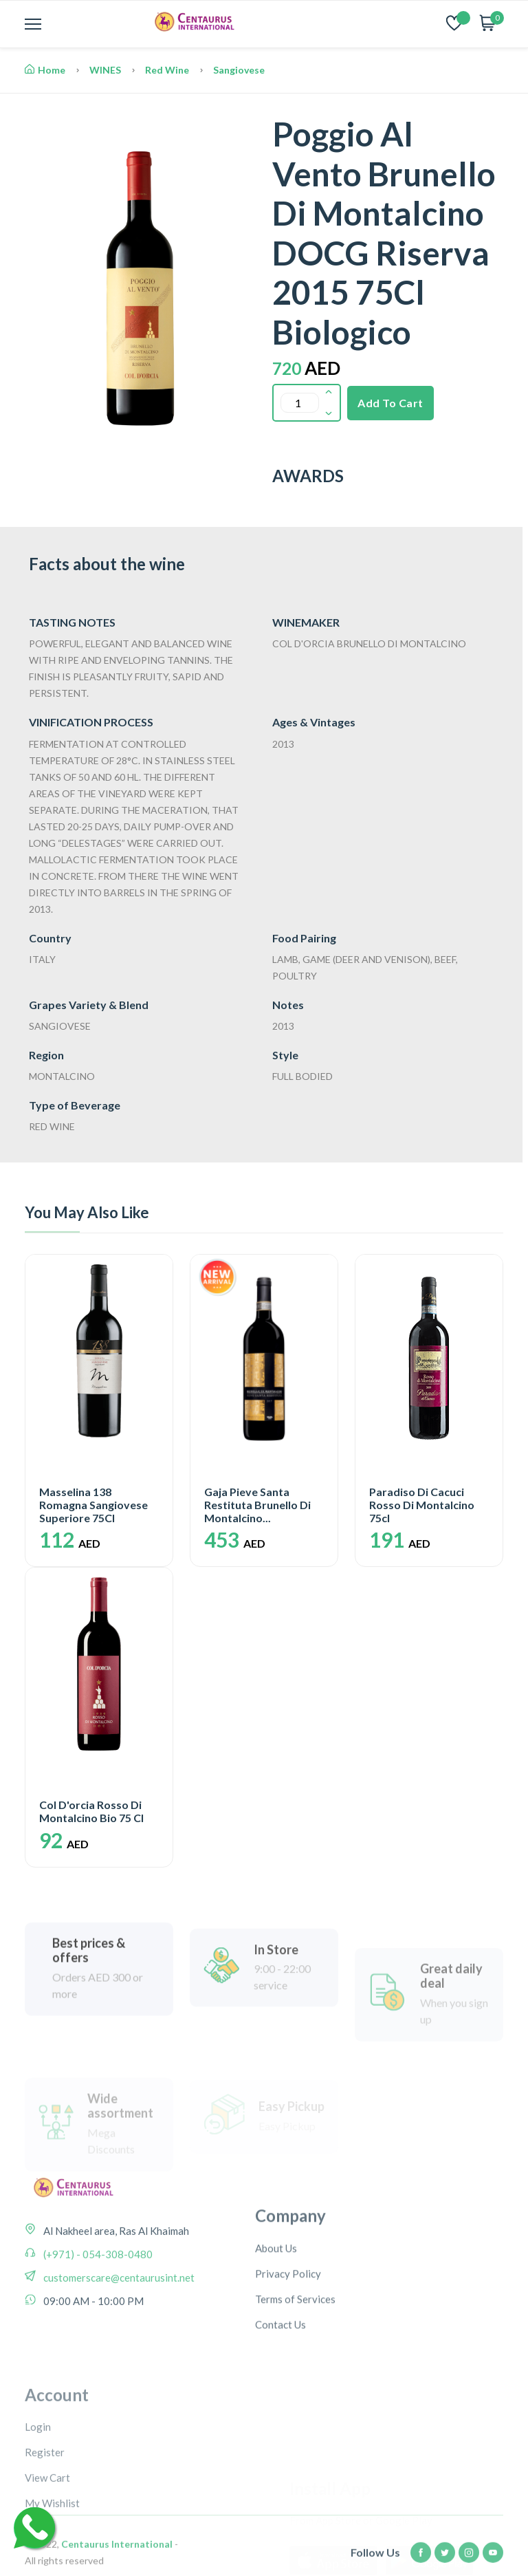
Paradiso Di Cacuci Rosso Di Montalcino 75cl (421, 1504)
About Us (276, 2316)
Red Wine (167, 70)
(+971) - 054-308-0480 (97, 2302)
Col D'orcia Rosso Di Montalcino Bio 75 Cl (91, 1811)
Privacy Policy (288, 2342)
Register (45, 2539)
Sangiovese (239, 70)
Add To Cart (391, 402)
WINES (105, 70)
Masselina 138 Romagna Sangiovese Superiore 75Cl (93, 1504)
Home (45, 70)
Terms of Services (295, 2367)
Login (38, 2513)
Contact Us (280, 2393)
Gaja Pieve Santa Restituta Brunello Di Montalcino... (257, 1504)
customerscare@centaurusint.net (118, 2325)
